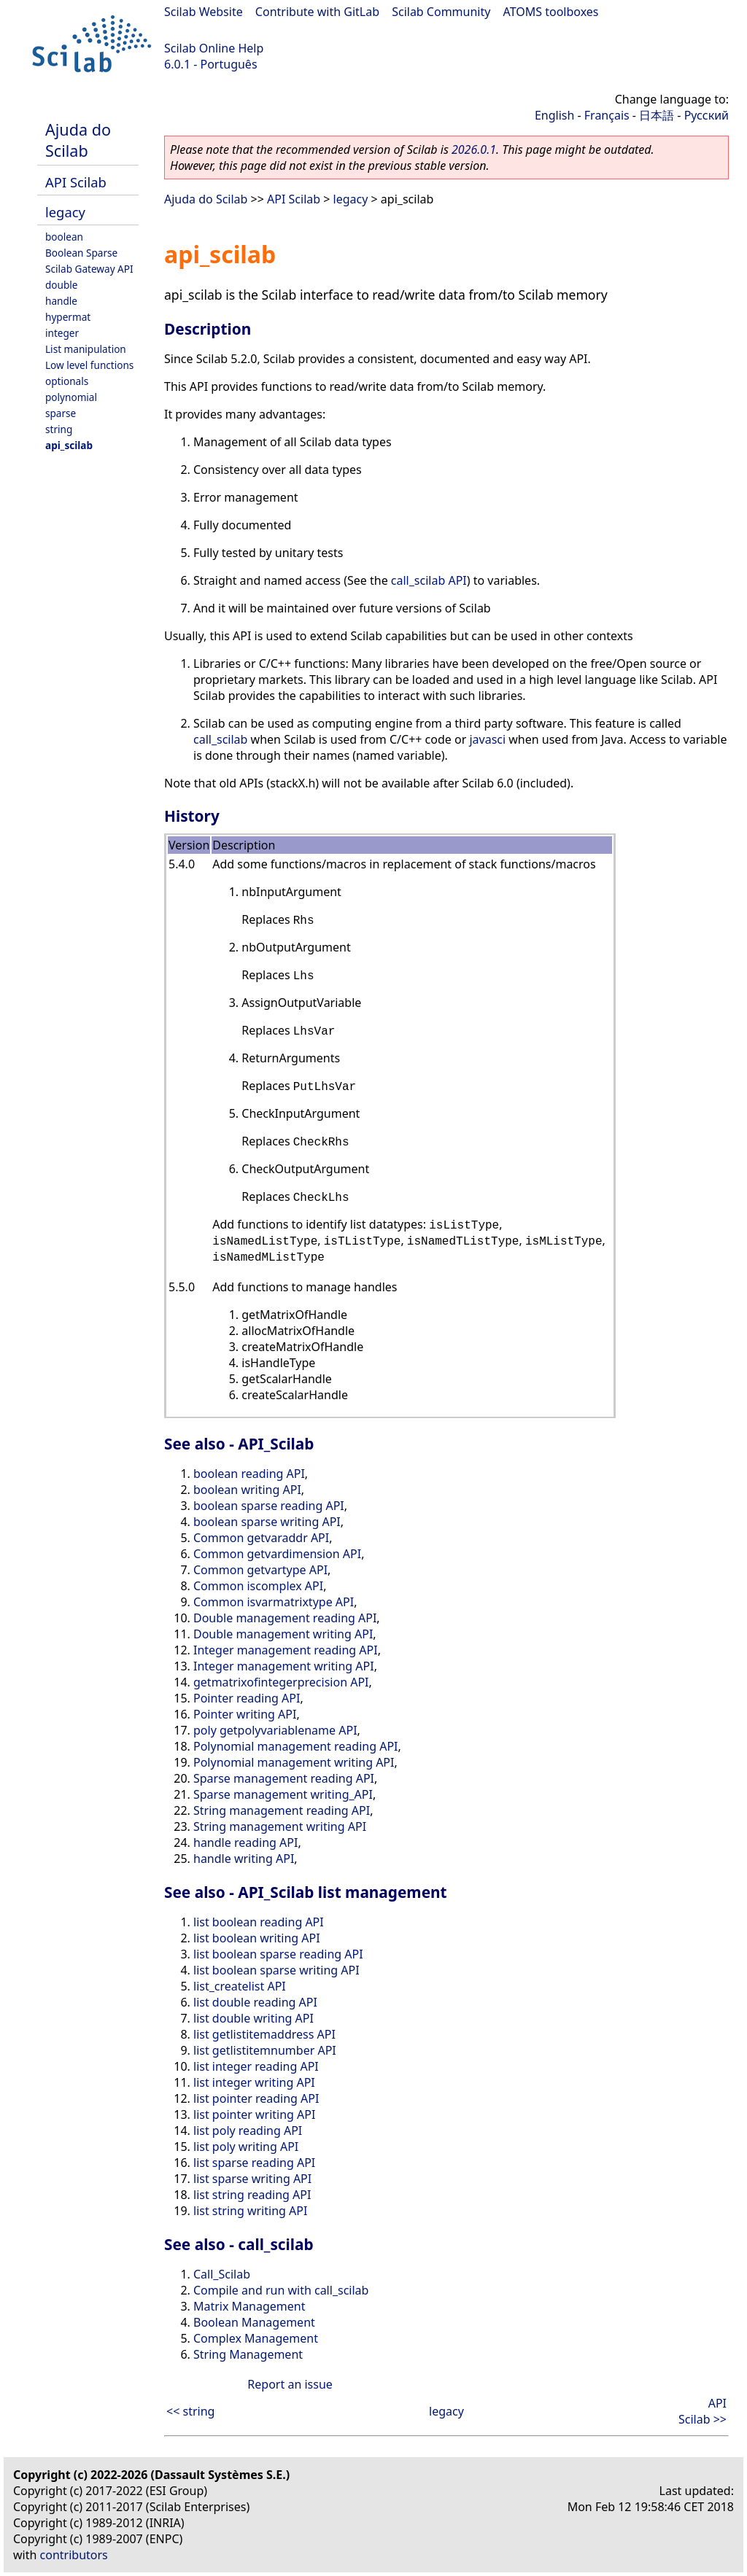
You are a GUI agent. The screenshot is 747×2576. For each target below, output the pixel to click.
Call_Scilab (221, 2274)
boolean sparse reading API (268, 1506)
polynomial (71, 397)
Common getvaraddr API (261, 1538)
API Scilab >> (702, 2411)
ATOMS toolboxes (551, 12)
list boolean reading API (258, 1922)
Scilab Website (203, 12)
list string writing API (250, 2211)
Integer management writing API (283, 1666)
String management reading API (281, 1810)
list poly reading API (247, 2130)
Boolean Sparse (81, 253)
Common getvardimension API (277, 1554)
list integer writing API (254, 2082)
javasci (487, 739)
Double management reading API (284, 1618)
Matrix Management (249, 2306)
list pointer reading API (256, 2098)
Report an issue (289, 2384)
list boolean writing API (256, 1938)
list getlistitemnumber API (264, 2050)
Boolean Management (254, 2322)
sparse (60, 413)
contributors (74, 2555)
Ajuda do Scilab (78, 140)
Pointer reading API (246, 1698)
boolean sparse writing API (267, 1522)
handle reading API (245, 1842)
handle (61, 301)
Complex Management (255, 2338)
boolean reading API (249, 1474)
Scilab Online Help (213, 48)
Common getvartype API (260, 1570)
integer (62, 333)
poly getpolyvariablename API (275, 1730)
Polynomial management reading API (295, 1746)
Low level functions (89, 365)
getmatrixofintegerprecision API (281, 1682)
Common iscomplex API (258, 1586)
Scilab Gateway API (89, 269)
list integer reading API (256, 2066)
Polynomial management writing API (293, 1762)
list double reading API (255, 2002)
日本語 (656, 115)
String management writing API (279, 1826)
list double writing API (253, 2018)
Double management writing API (283, 1634)
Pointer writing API (244, 1714)
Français (607, 115)
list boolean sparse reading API (278, 1954)
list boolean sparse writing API (276, 1970)
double (61, 285)
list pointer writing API (254, 2114)
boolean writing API (247, 1490)
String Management (248, 2354)
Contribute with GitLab (317, 12)
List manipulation (85, 349)
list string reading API (252, 2195)
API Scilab (76, 182)
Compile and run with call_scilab (280, 2290)
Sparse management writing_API (283, 1794)
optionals (66, 381)
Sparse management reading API (283, 1778)
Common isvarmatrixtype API (273, 1602)
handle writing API (243, 1859)
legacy (65, 212)
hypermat (67, 317)
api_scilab (69, 445)
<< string (190, 2411)
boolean (64, 237)
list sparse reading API (254, 2163)
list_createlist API (239, 1986)
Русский (706, 115)
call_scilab (220, 739)
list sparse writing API (252, 2179)
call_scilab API (429, 580)
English (554, 115)
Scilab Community (441, 12)
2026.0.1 (474, 149)
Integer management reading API (285, 1650)
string (58, 429)
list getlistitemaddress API (264, 2034)
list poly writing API (245, 2147)
